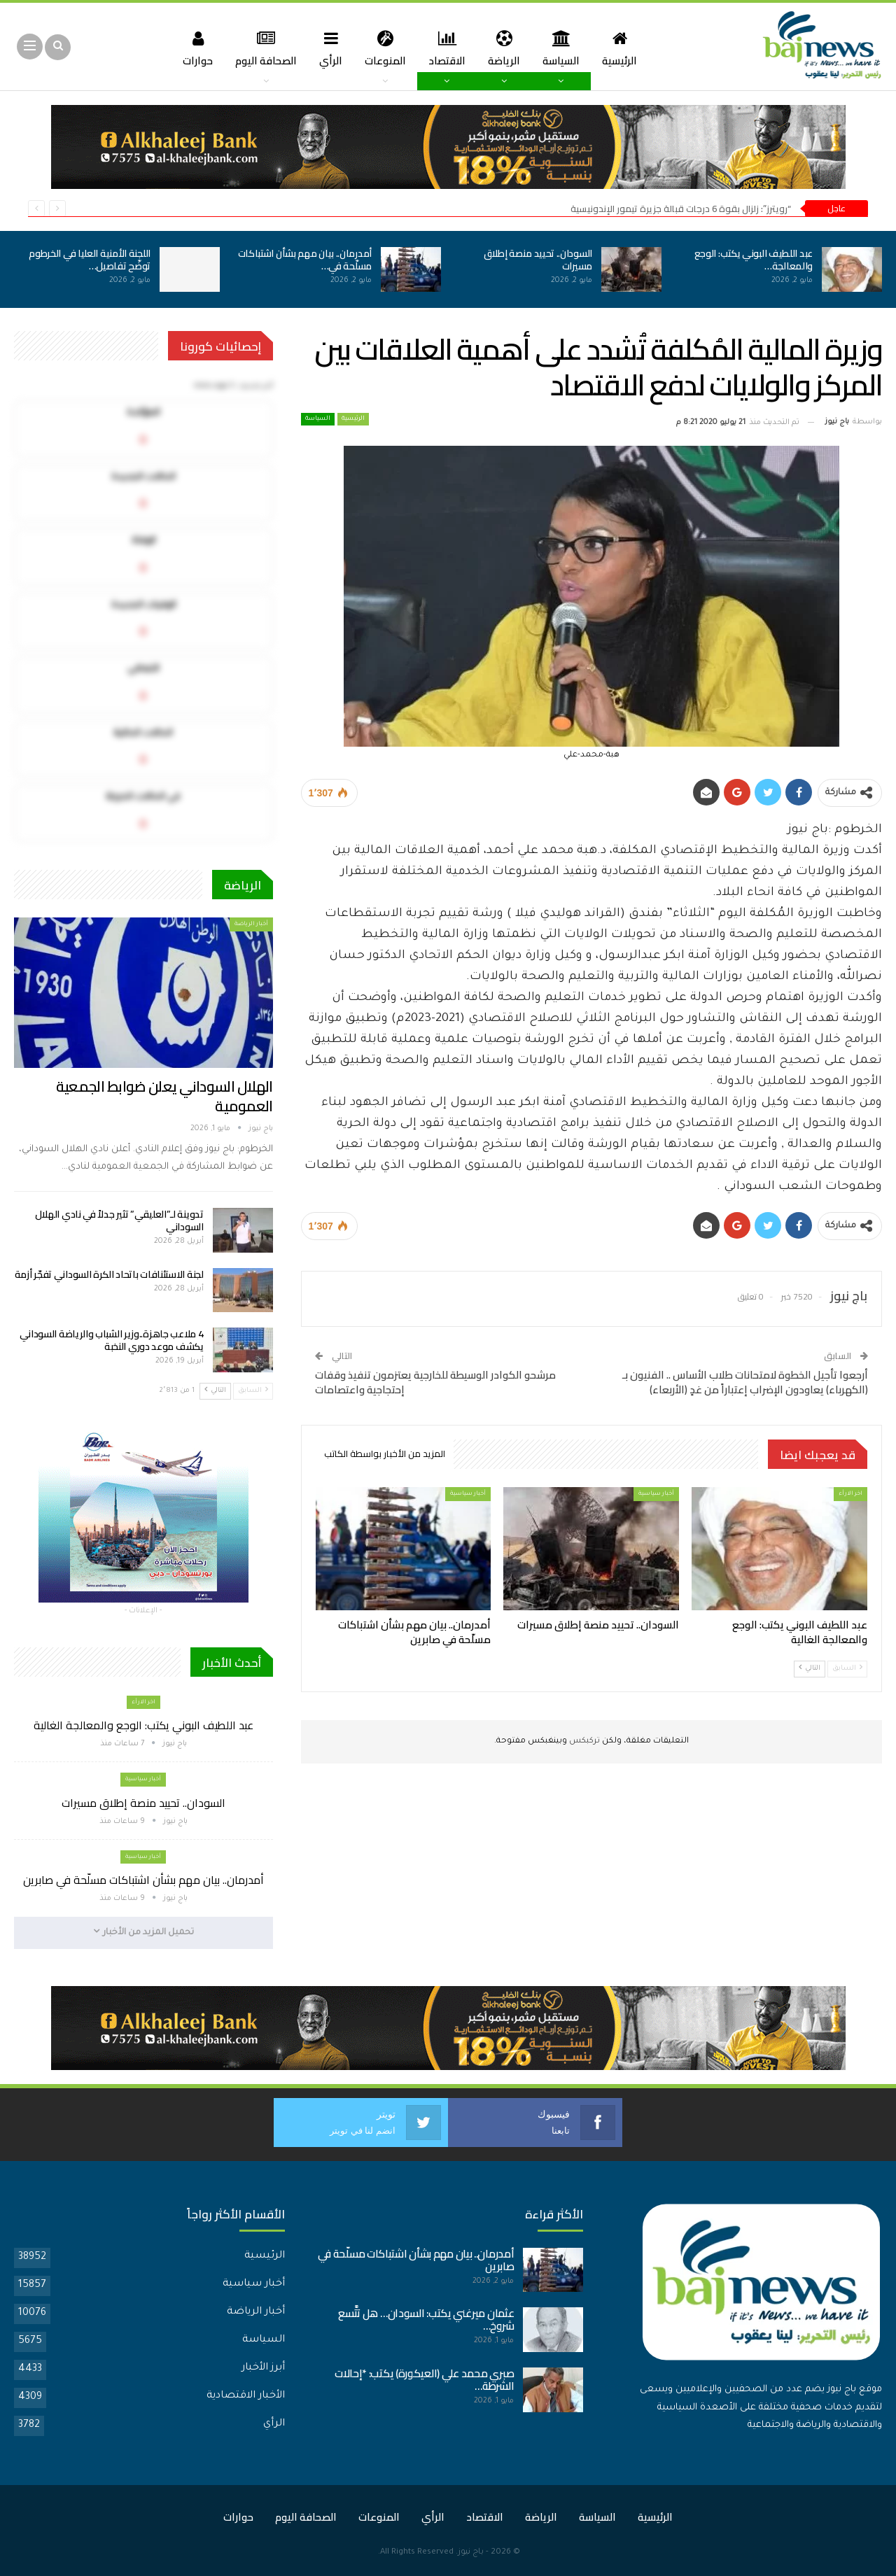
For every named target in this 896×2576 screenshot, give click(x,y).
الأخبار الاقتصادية (245, 2396)
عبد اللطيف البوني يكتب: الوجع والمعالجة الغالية (143, 1725)
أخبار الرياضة (251, 924)
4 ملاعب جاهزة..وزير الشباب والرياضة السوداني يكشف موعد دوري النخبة (112, 1340)
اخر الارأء (850, 1494)
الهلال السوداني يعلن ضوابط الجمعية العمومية (164, 1096)
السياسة (565, 48)
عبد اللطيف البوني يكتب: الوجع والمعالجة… (753, 259)
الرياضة (507, 48)
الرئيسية (626, 48)
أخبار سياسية (656, 1494)
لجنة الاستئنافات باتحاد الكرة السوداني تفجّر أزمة (109, 1274)
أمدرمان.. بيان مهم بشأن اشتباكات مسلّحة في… (305, 259)
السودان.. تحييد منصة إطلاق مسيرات (538, 259)
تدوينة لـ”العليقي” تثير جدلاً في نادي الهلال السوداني (119, 1220)
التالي (809, 1668)
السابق (847, 1668)
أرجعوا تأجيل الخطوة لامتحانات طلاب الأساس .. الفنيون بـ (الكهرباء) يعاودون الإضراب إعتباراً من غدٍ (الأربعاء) (745, 1382)
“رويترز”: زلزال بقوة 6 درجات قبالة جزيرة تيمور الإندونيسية (680, 208)
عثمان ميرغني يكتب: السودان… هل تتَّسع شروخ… (426, 2319)
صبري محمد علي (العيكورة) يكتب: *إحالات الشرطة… (424, 2379)
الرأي (328, 48)
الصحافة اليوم (260, 48)
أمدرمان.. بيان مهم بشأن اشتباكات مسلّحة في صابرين (143, 1879)
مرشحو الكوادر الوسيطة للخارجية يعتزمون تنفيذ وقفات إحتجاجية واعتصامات (435, 1382)
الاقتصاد (447, 48)
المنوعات (384, 48)
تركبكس (583, 1741)
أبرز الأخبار (263, 2368)
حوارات (190, 48)
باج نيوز (471, 2552)
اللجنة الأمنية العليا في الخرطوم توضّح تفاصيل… (89, 259)
